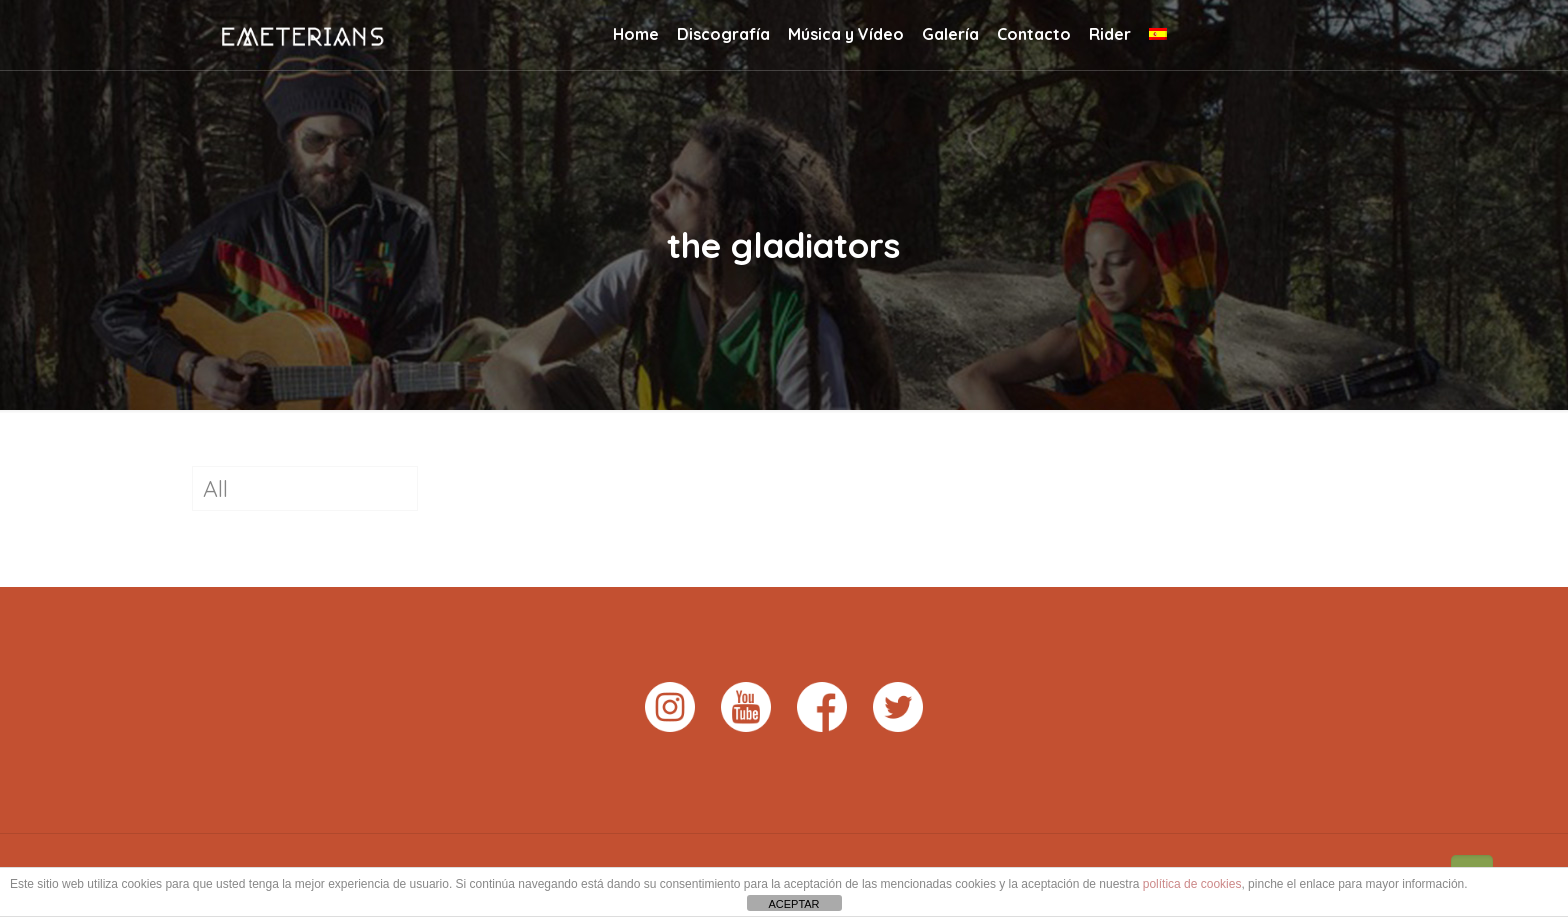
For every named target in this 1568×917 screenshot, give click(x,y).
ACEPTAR (793, 904)
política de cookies (1192, 884)
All (215, 488)
